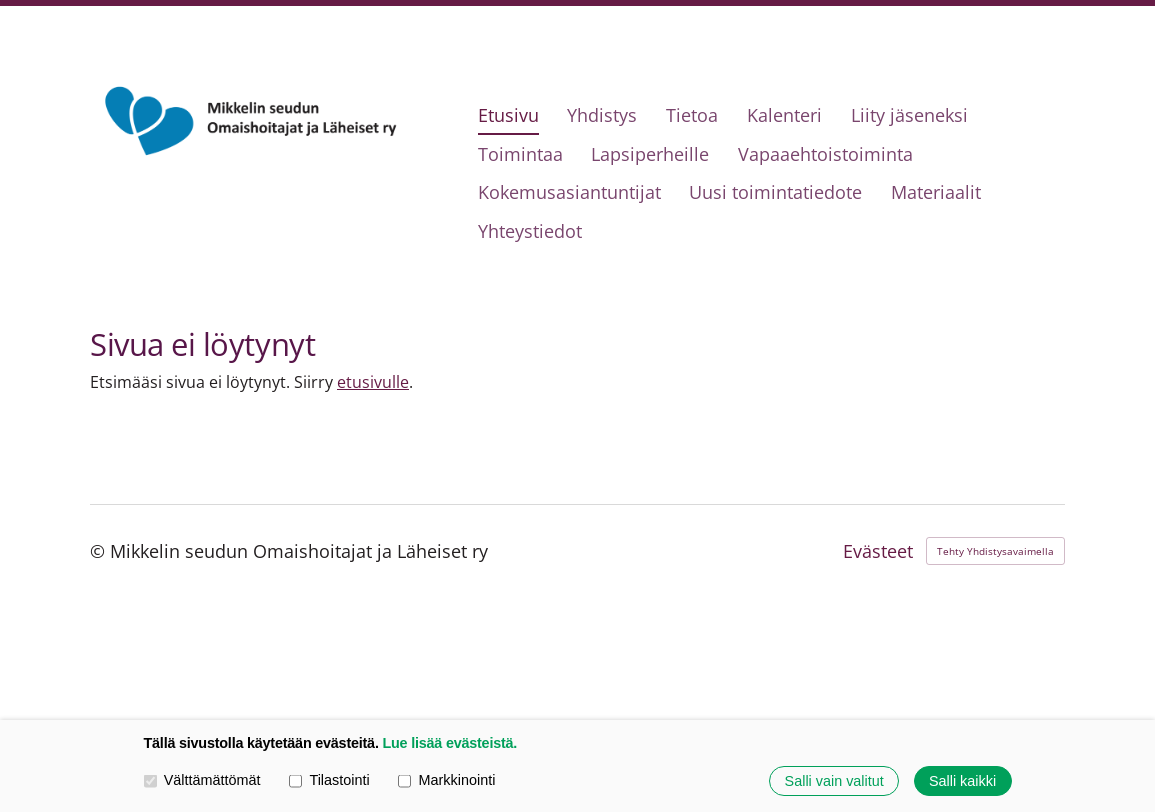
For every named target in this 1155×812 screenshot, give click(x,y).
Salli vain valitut (834, 781)
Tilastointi (329, 780)
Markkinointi (446, 780)
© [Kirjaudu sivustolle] (100, 551)
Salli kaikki (962, 781)
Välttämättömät (202, 780)
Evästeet (878, 551)
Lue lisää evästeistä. (449, 743)
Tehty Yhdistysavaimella (995, 551)
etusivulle (373, 382)
